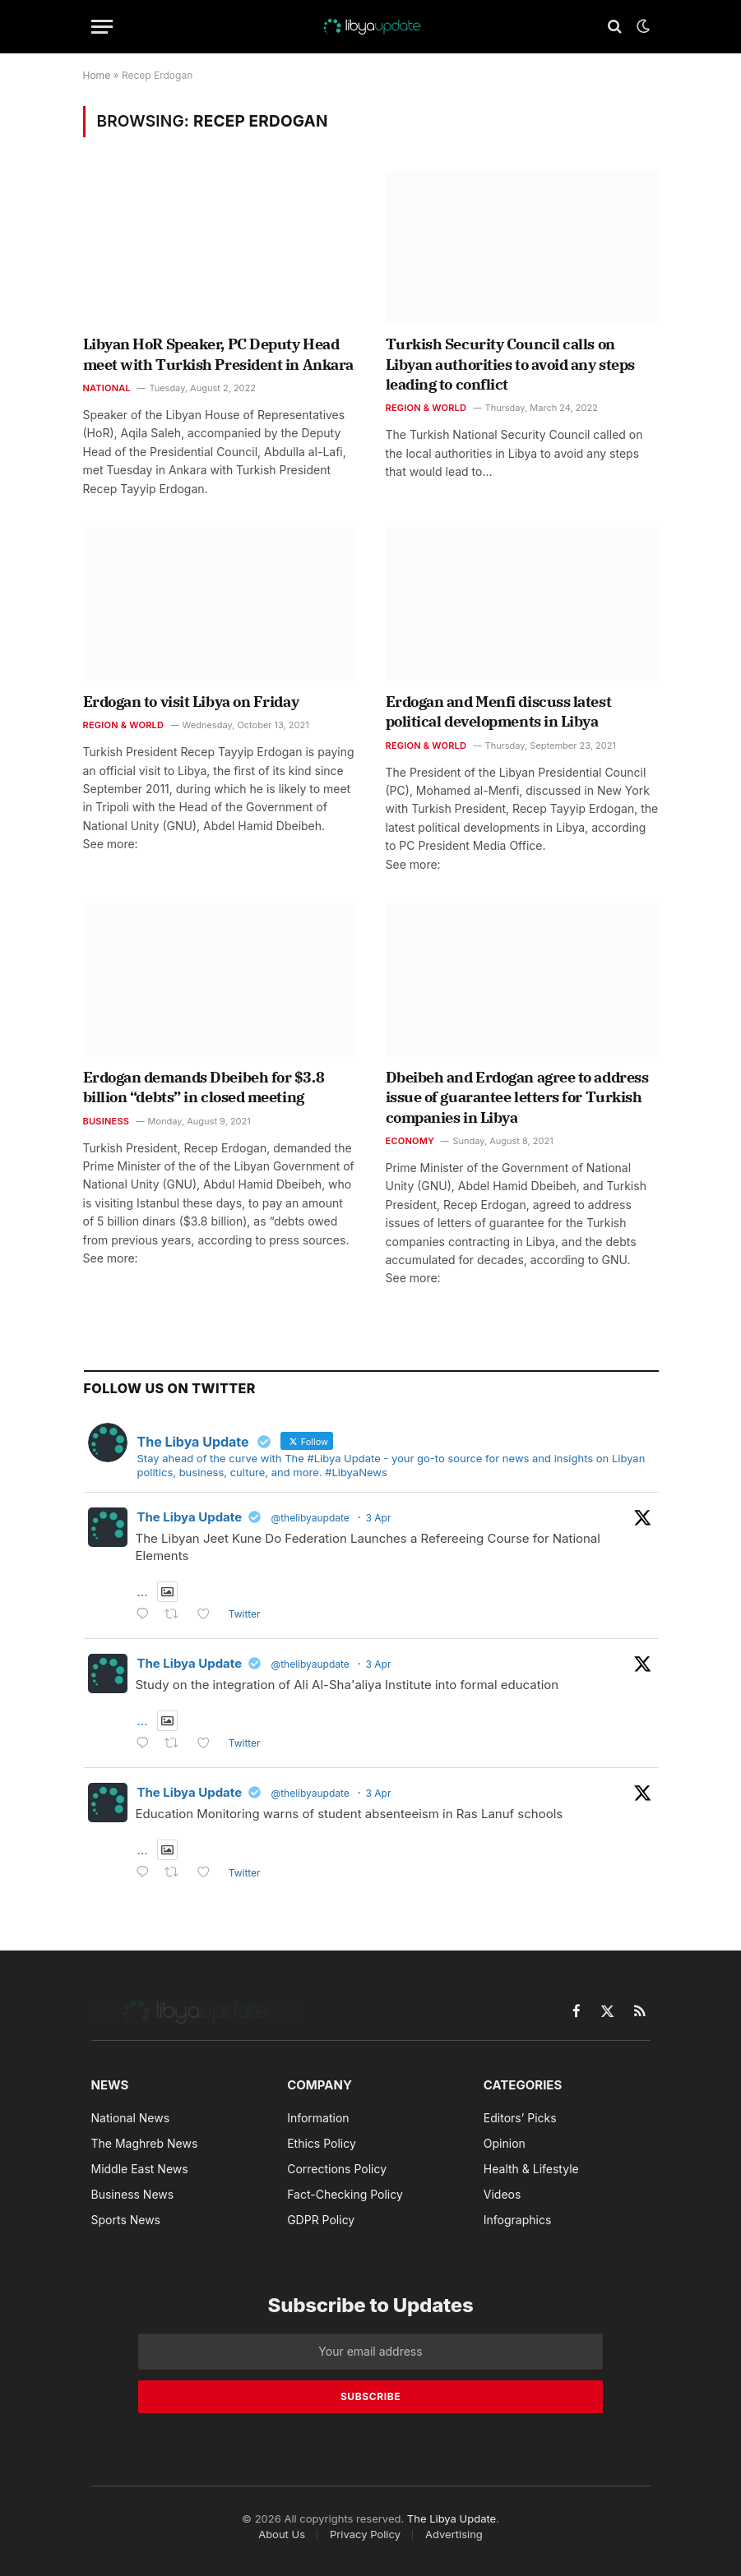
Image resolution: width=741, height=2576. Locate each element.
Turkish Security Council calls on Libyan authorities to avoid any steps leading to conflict (510, 364)
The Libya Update (190, 1517)
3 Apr (378, 1518)
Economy (410, 1141)
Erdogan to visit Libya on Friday (191, 701)
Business (106, 1121)
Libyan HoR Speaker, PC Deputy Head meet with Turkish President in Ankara (218, 354)
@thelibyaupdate (310, 1518)
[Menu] (102, 26)
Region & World (426, 407)
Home (97, 75)
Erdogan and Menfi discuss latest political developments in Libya (499, 711)
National (107, 388)
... (142, 1592)
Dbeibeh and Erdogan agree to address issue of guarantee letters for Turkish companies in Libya (517, 1097)
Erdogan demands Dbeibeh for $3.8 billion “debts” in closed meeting (204, 1087)
